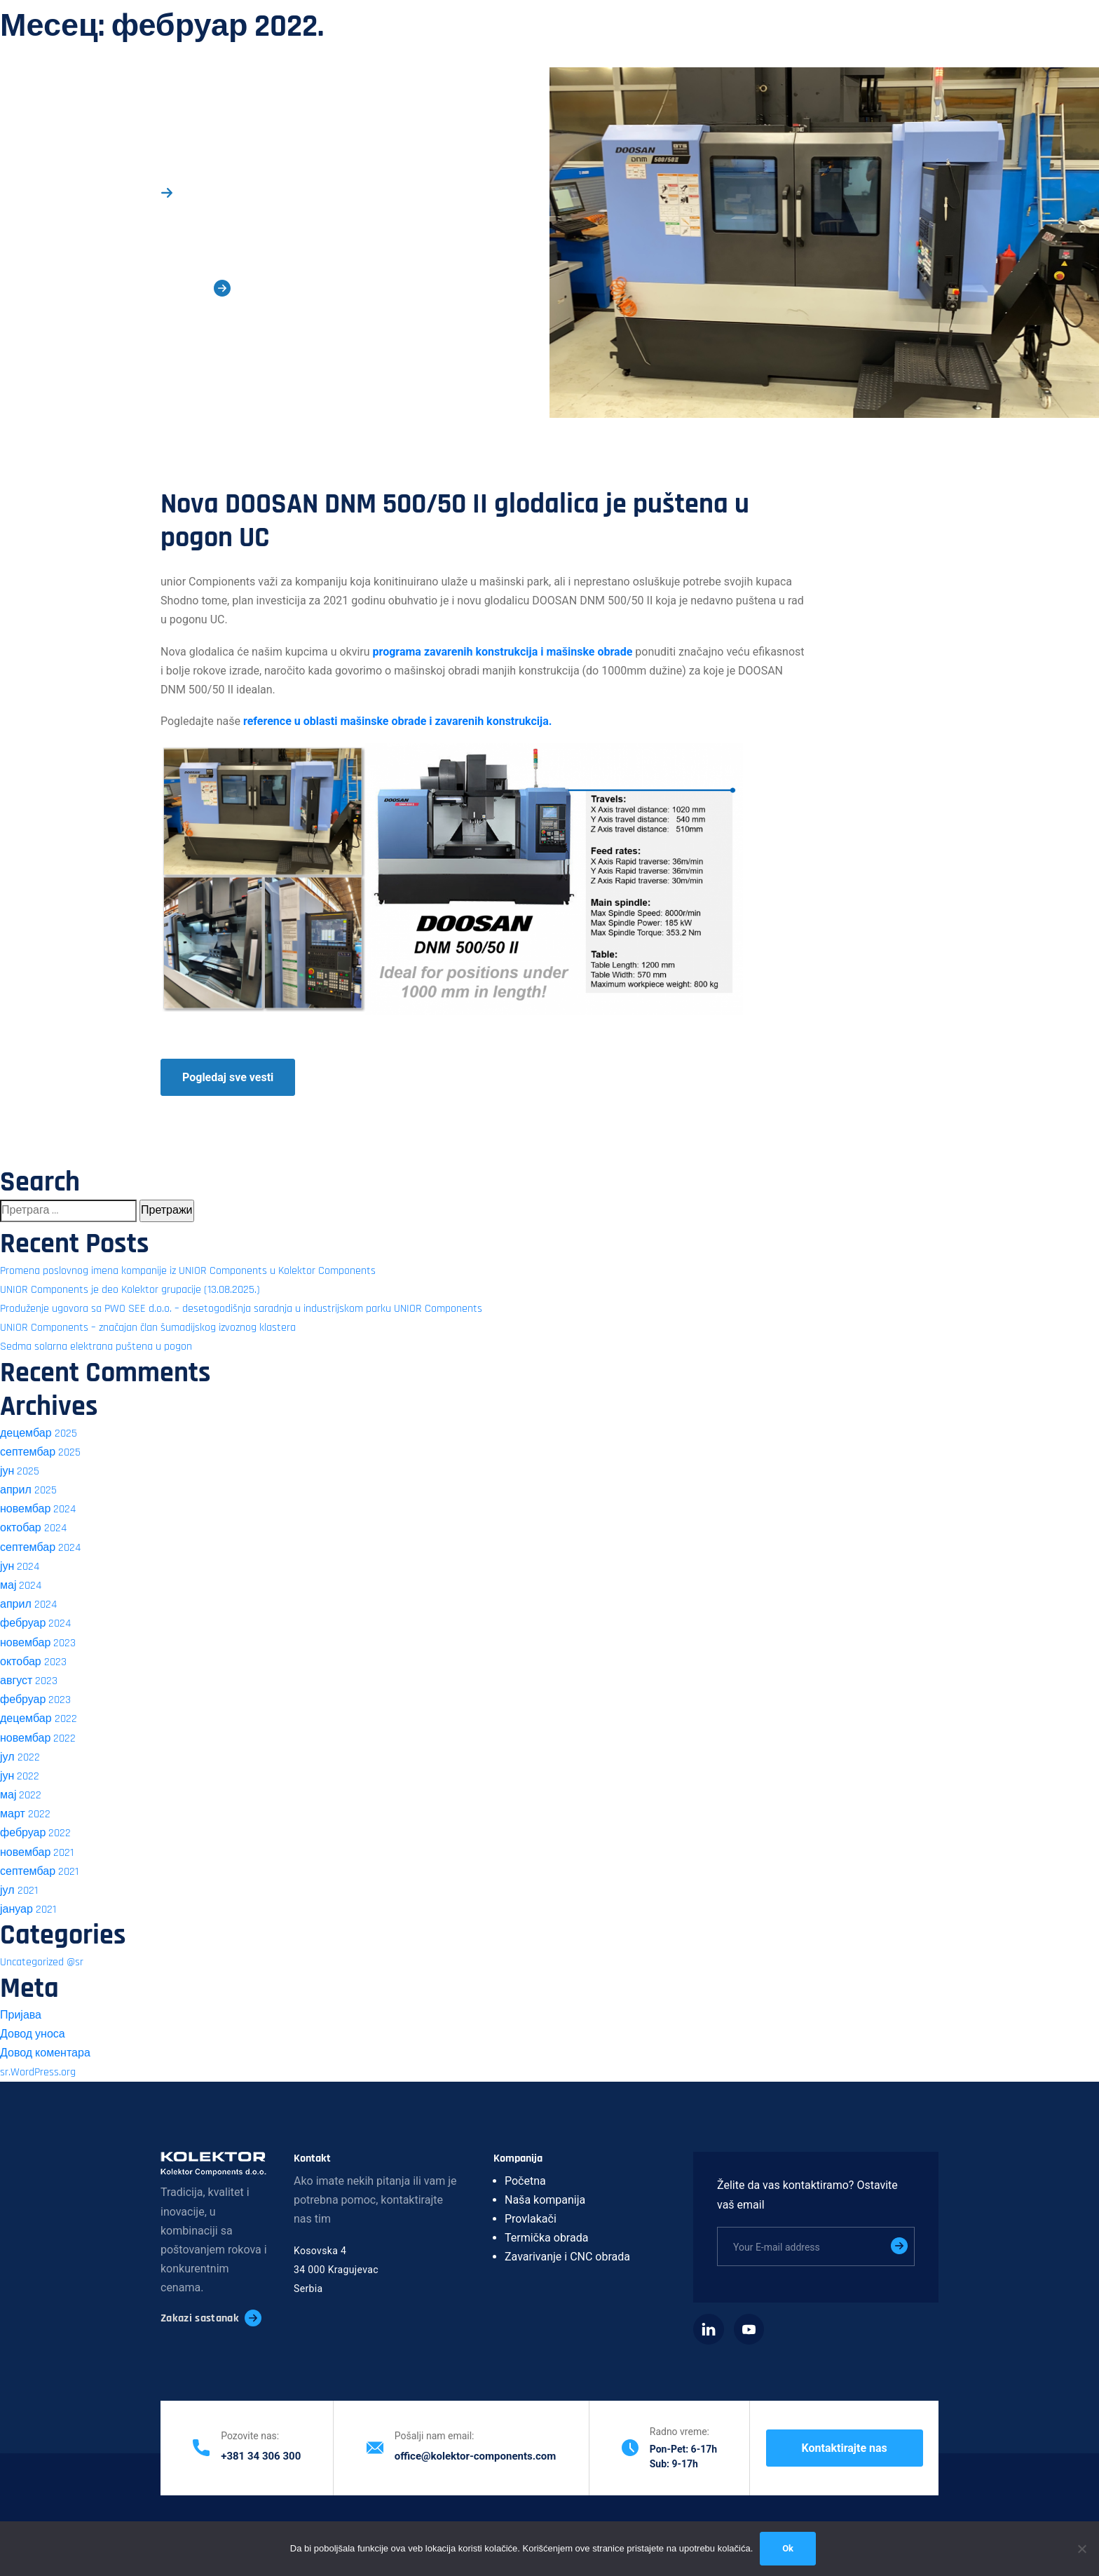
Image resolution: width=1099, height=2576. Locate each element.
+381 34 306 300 (261, 2456)
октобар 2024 (33, 1528)
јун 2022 (19, 1776)
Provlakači (531, 2218)
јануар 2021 (28, 1909)
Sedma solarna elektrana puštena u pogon (96, 1346)
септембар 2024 (40, 1547)
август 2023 (28, 1681)
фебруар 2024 (35, 1623)
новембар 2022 (38, 1738)
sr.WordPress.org (38, 2072)
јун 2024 (19, 1566)
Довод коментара (45, 2053)
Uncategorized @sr (41, 1962)
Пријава (20, 2015)
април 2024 (28, 1604)
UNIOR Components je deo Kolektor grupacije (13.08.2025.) (130, 1289)
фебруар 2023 (35, 1700)
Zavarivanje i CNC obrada (567, 2256)
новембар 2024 (38, 1509)
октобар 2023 (33, 1662)
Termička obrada (546, 2237)
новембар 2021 (37, 1852)
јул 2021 (19, 1890)
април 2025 (28, 1490)
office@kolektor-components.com (476, 2456)
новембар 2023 (38, 1643)
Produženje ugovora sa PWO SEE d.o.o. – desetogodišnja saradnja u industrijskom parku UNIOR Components (241, 1308)
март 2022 (25, 1814)
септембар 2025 (40, 1452)
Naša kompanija (545, 2199)
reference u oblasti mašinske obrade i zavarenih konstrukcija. (398, 721)
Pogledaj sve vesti (227, 1077)
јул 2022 (20, 1757)
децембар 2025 (38, 1433)
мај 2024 (20, 1585)
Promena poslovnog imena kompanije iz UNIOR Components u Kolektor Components (188, 1270)
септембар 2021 (39, 1871)
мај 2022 (20, 1795)
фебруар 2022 (35, 1833)
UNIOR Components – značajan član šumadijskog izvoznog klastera (148, 1327)
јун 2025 (19, 1471)
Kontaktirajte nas (844, 2448)
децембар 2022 (38, 1718)
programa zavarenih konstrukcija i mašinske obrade (503, 651)
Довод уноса (32, 2034)
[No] (1081, 2549)
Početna (525, 2181)
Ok (787, 2548)
